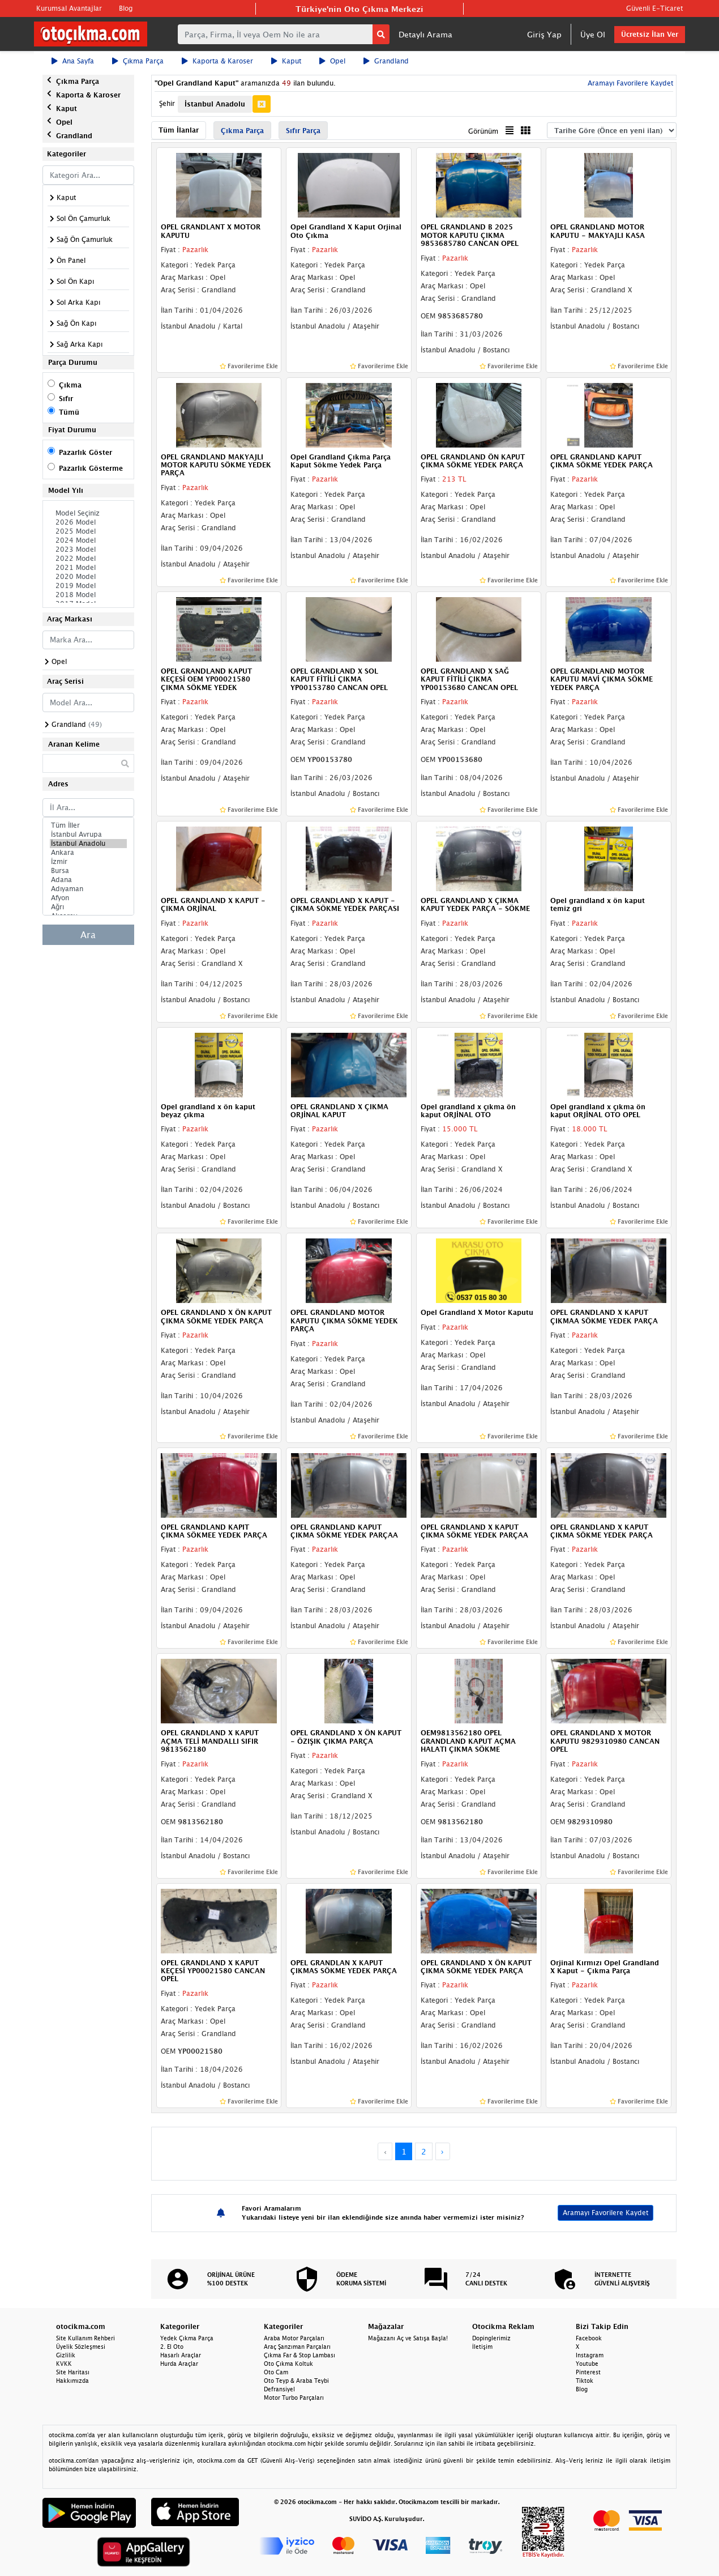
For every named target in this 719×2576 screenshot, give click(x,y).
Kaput (286, 61)
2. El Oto (171, 2346)
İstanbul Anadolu (88, 843)
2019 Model (88, 585)
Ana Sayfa (73, 61)
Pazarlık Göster (85, 452)
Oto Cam (276, 2372)
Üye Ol (592, 34)
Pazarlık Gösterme (91, 468)
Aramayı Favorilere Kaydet (629, 83)
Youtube (587, 2363)
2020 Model (88, 576)
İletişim (482, 2346)
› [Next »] (442, 2151)
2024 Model (88, 540)
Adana (88, 879)
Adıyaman (88, 888)
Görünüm (483, 131)
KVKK (64, 2363)
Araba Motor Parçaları (294, 2338)
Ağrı (88, 907)
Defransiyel (279, 2389)
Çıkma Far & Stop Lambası (299, 2355)
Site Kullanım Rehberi (85, 2338)
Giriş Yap (544, 34)
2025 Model (88, 531)
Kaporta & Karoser (217, 61)
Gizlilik (65, 2355)
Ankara (88, 852)
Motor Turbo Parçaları (294, 2397)
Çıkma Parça (138, 61)
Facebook (589, 2338)
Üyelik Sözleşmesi (80, 2346)
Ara (88, 935)
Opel (332, 61)
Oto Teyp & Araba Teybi (296, 2380)
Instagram (590, 2355)
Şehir (167, 103)
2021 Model (88, 567)
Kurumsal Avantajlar (69, 8)
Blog (125, 8)
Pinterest (588, 2372)
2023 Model (88, 549)
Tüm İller (88, 825)
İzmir (88, 861)
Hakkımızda (72, 2380)
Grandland (386, 61)
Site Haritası (72, 2372)
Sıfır (66, 398)
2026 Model (88, 522)
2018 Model (88, 594)
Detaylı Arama (425, 34)
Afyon (88, 897)
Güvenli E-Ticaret (654, 8)
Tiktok (584, 2380)
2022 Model (88, 558)
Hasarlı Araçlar (180, 2355)
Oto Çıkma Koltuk (288, 2363)
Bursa (88, 870)
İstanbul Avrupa (88, 834)
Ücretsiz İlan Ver (649, 34)
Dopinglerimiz (491, 2338)
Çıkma (70, 385)
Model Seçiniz (88, 513)
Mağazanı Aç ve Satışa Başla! (408, 2338)
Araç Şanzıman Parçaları (297, 2346)
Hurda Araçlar (179, 2363)
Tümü (69, 412)
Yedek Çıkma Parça (186, 2338)
